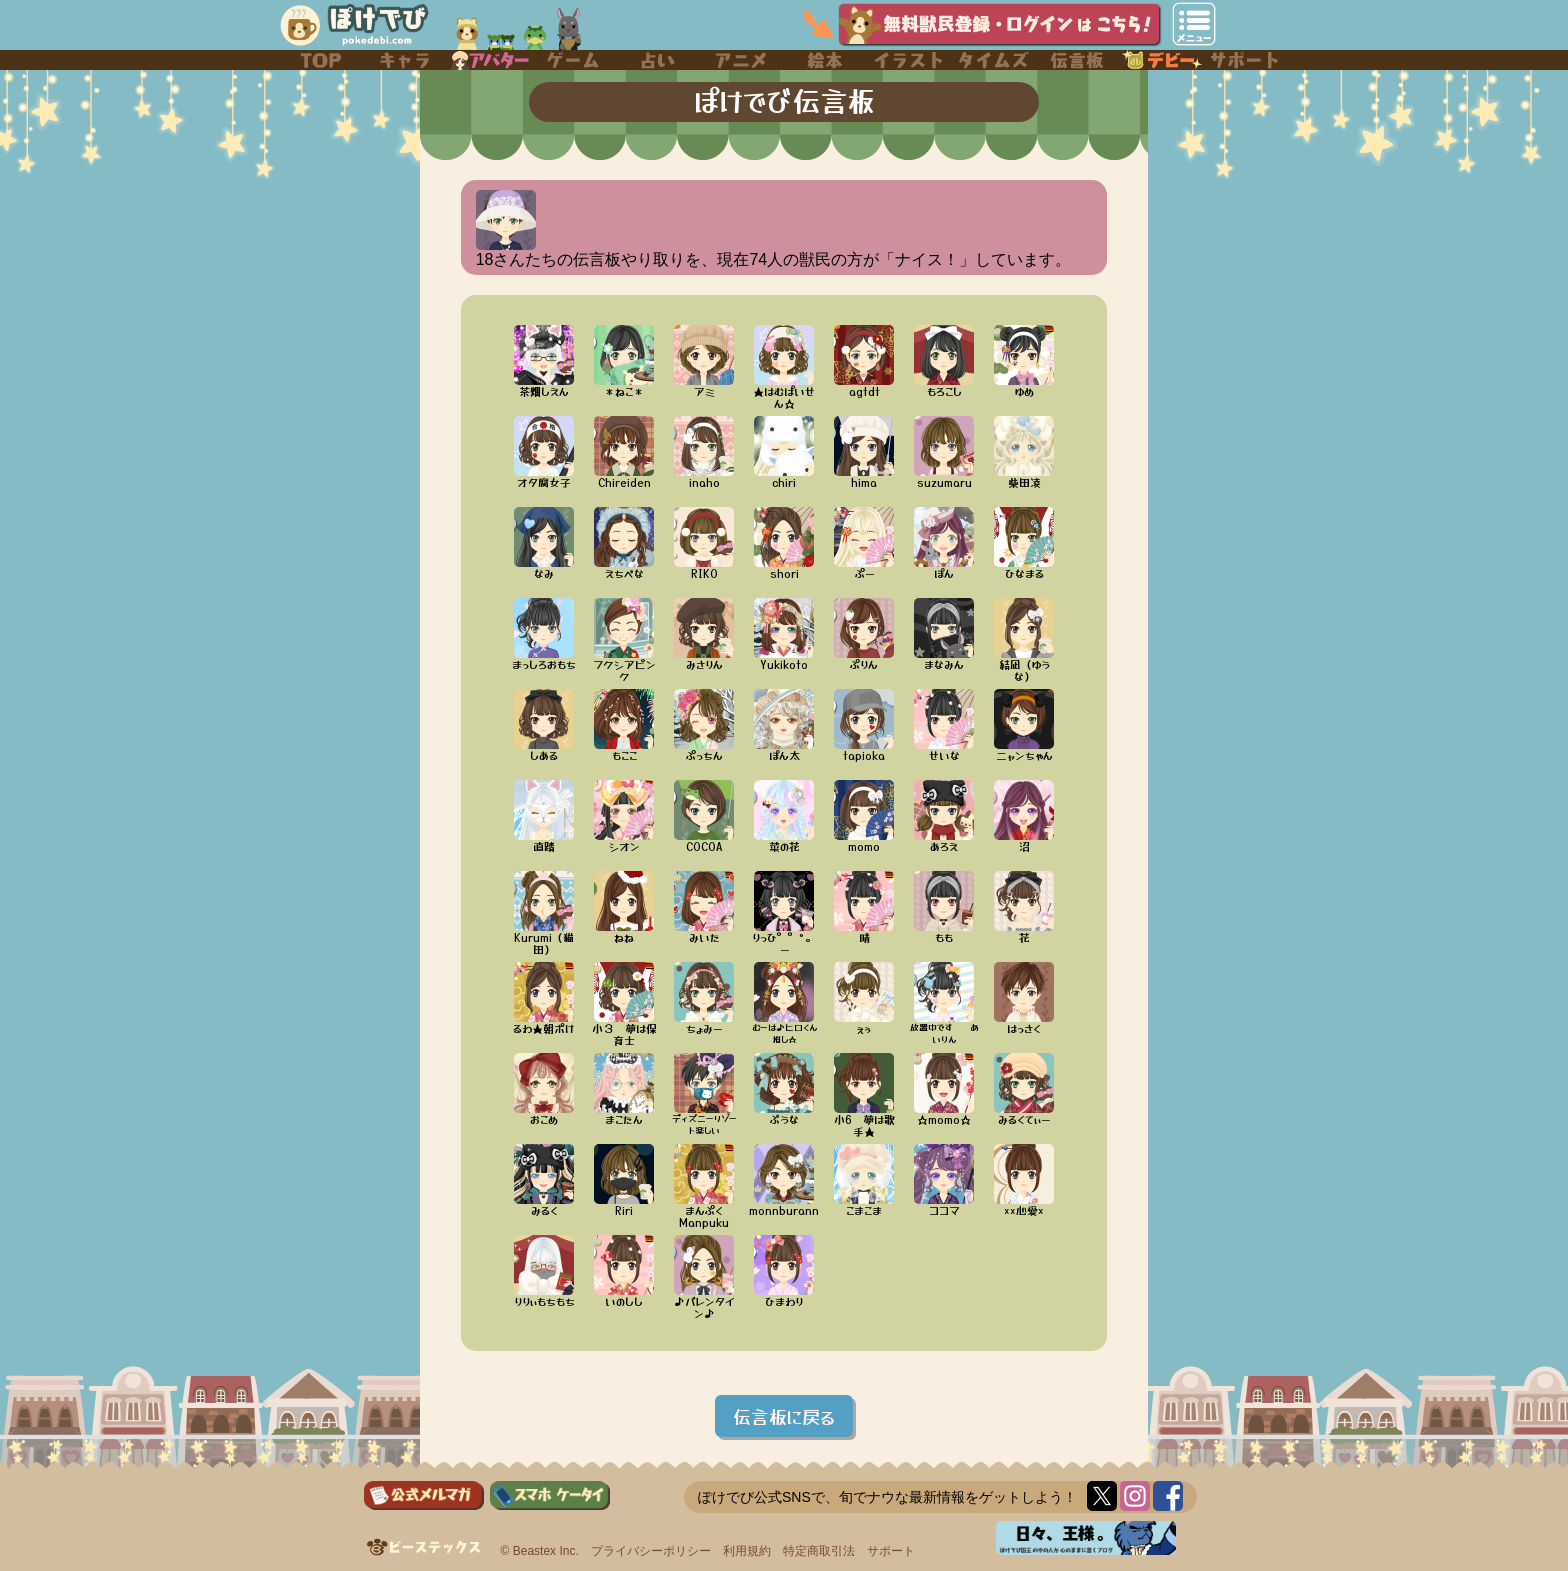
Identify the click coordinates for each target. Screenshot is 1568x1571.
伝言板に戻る (784, 1416)
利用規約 (747, 1551)
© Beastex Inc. (540, 1551)
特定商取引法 (819, 1551)
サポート (891, 1551)
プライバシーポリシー (651, 1551)
